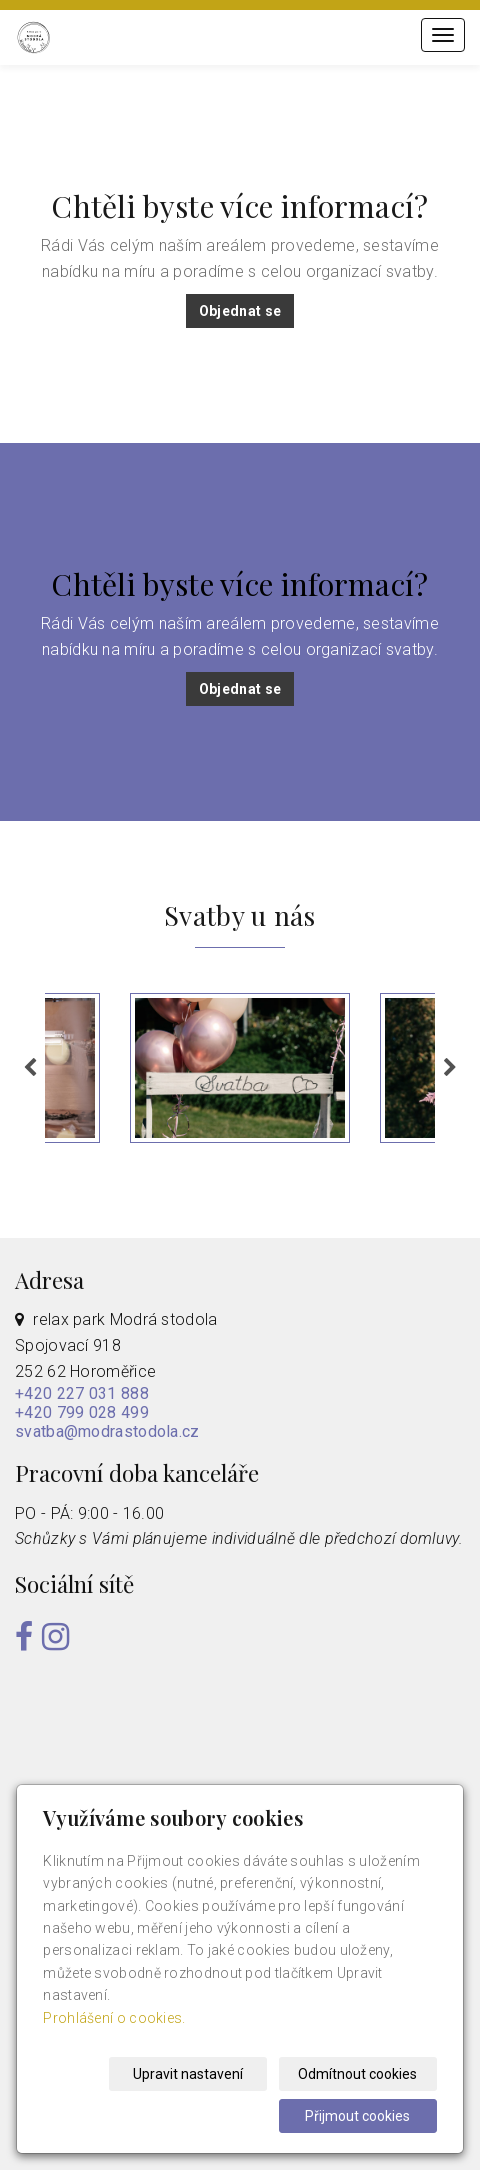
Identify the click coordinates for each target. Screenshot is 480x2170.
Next (450, 1068)
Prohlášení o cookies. (114, 2018)
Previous (30, 1068)
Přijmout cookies (360, 2116)
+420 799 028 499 (82, 1412)
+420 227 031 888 (82, 1393)
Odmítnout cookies (360, 2074)
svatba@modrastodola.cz (107, 1431)
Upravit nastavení (195, 2074)
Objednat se (240, 311)
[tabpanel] (240, 1068)
